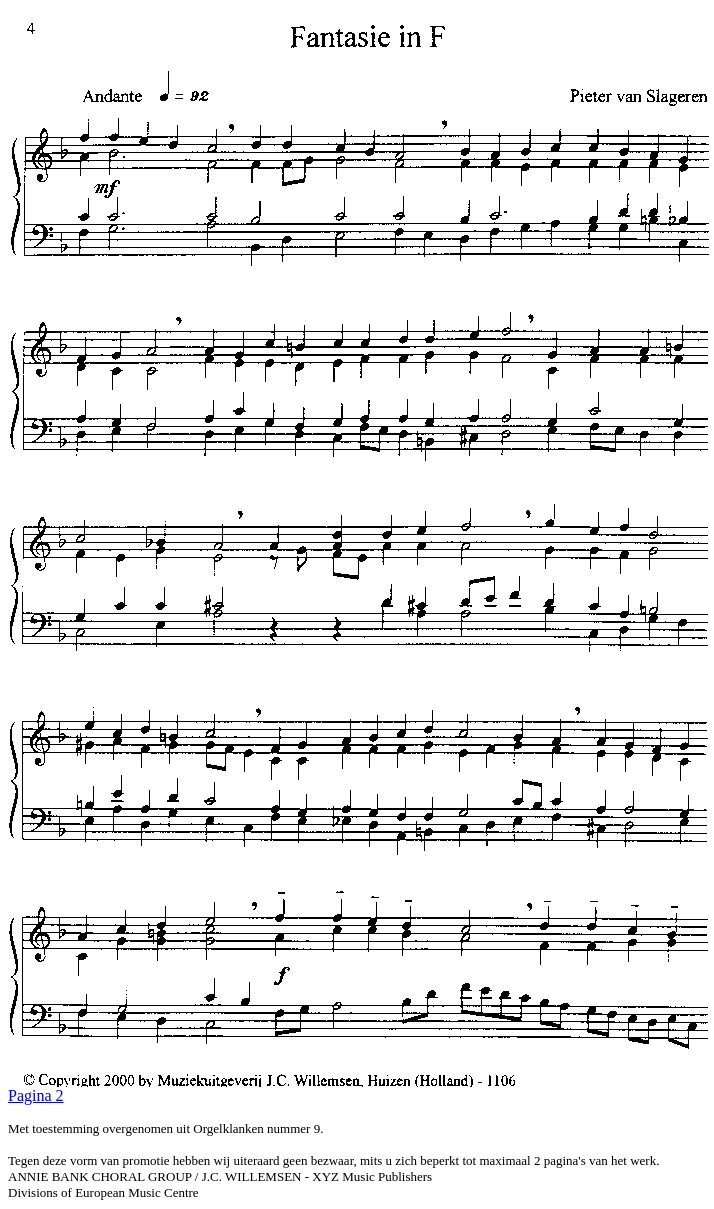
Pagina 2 (36, 1095)
